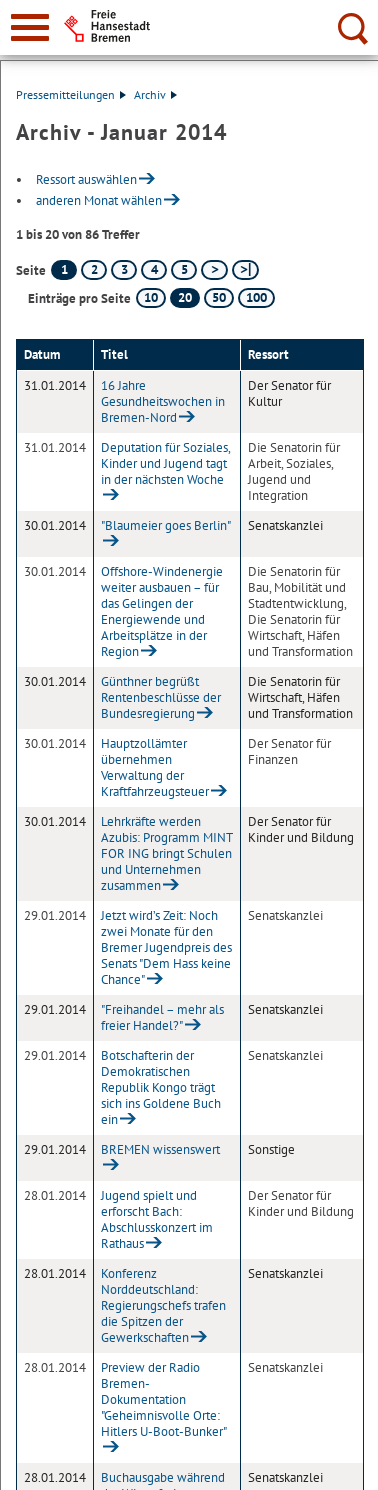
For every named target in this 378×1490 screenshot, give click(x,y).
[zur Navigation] (30, 27)
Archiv (155, 94)
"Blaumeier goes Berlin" (166, 525)
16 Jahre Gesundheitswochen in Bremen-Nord (163, 401)
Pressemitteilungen (71, 94)
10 (151, 297)
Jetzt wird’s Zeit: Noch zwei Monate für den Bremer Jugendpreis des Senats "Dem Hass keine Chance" (166, 947)
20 (185, 297)
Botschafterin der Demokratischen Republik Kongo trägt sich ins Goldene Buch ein (161, 1087)
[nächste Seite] (214, 270)
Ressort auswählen (86, 179)
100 (256, 297)
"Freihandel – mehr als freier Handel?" (162, 1017)
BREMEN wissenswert (160, 1149)
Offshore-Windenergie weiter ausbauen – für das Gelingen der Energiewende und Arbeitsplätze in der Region (162, 611)
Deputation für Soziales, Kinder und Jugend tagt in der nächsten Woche (165, 463)
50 (219, 297)
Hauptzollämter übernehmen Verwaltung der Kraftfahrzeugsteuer (155, 767)
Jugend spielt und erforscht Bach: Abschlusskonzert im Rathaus (157, 1219)
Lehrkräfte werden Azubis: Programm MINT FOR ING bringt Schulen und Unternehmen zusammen (166, 853)
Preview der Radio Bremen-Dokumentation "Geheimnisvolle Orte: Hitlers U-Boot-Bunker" (164, 1399)
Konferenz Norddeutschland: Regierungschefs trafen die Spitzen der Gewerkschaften (163, 1305)
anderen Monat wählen (99, 200)
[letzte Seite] (245, 270)
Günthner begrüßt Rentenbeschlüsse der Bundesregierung (161, 697)
